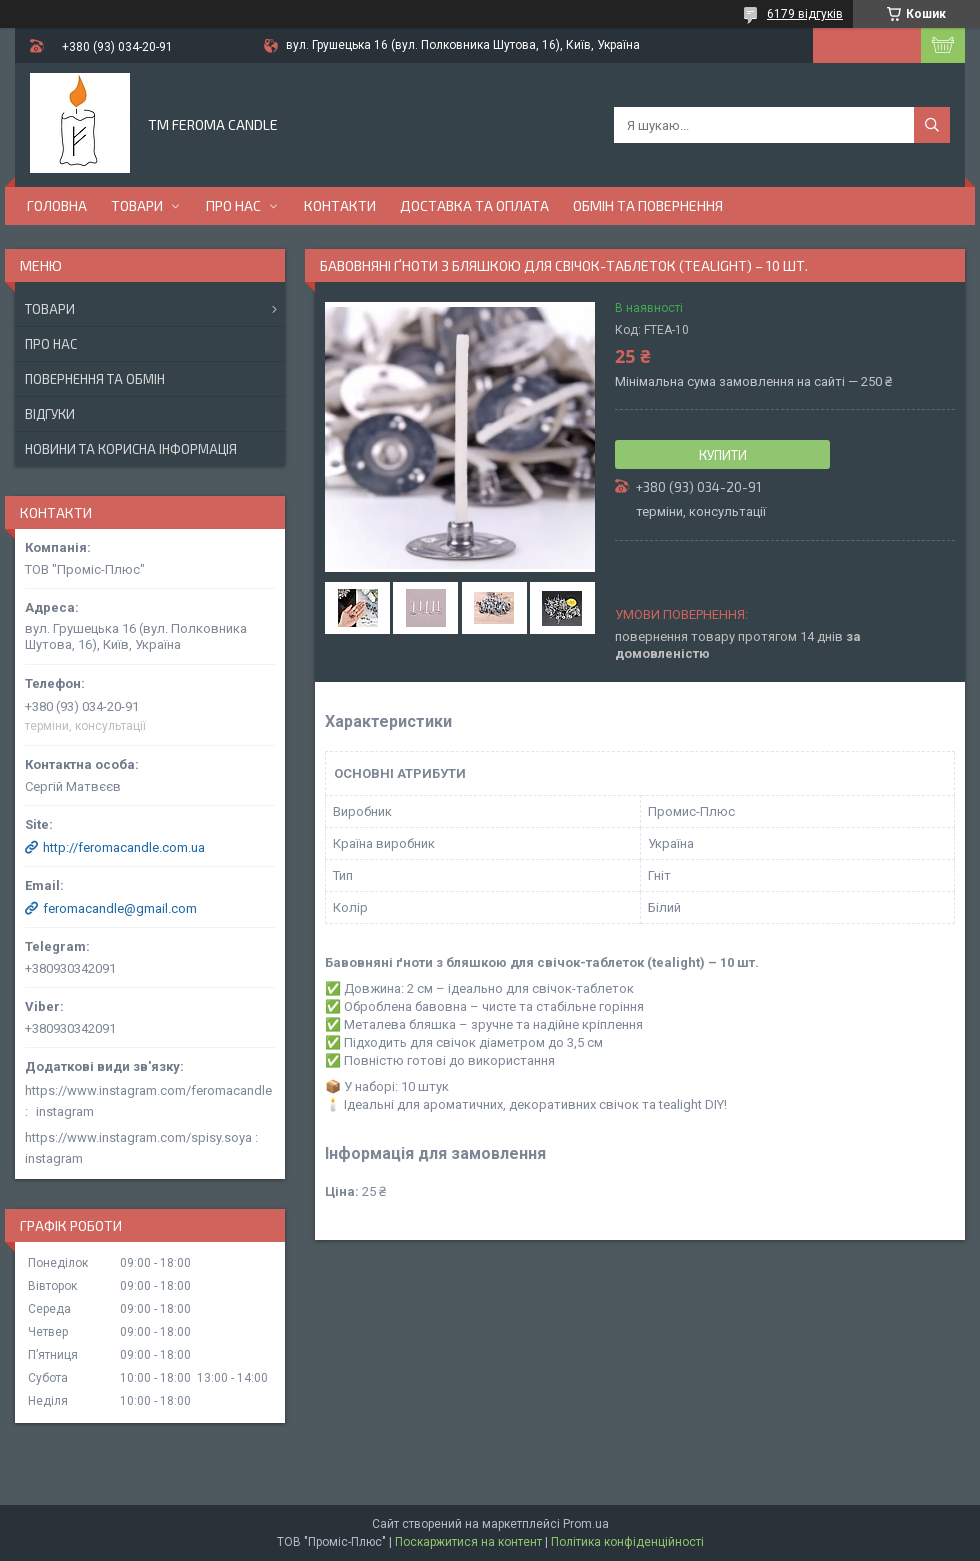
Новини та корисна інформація (131, 449)
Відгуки (50, 414)
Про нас (233, 205)
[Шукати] (932, 125)
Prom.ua (586, 1524)
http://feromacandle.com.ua (124, 847)
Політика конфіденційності (627, 1542)
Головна (57, 205)
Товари (137, 205)
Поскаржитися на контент (468, 1542)
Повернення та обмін (95, 379)
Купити (723, 455)
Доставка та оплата (474, 205)
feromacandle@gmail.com (120, 908)
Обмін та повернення (648, 205)
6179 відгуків (805, 14)
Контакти (340, 205)
